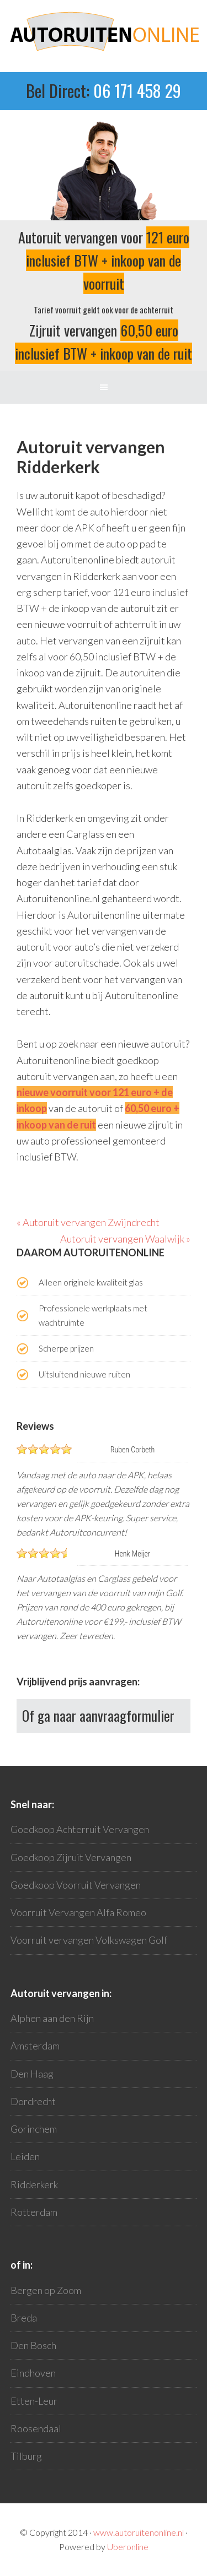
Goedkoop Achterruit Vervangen (79, 1829)
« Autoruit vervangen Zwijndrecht (88, 1222)
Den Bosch (33, 2345)
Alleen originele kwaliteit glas (91, 1282)
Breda (23, 2318)
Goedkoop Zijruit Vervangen (70, 1857)
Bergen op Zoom (45, 2290)
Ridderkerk (34, 2184)
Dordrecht (33, 2101)
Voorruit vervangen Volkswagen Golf (88, 1940)
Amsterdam (35, 2046)
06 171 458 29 (137, 90)
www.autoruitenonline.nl (138, 2532)
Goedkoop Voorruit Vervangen (75, 1885)
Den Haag (32, 2074)
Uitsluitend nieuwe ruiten (84, 1374)
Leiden (25, 2156)
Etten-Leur (33, 2401)
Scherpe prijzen (66, 1348)
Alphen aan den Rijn (52, 2018)
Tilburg (26, 2456)
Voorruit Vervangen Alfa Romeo (78, 1912)
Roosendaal (35, 2428)
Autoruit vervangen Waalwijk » (125, 1239)
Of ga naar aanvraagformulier (98, 1715)
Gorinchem (33, 2129)
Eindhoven (33, 2373)
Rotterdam (33, 2212)
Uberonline (127, 2546)
